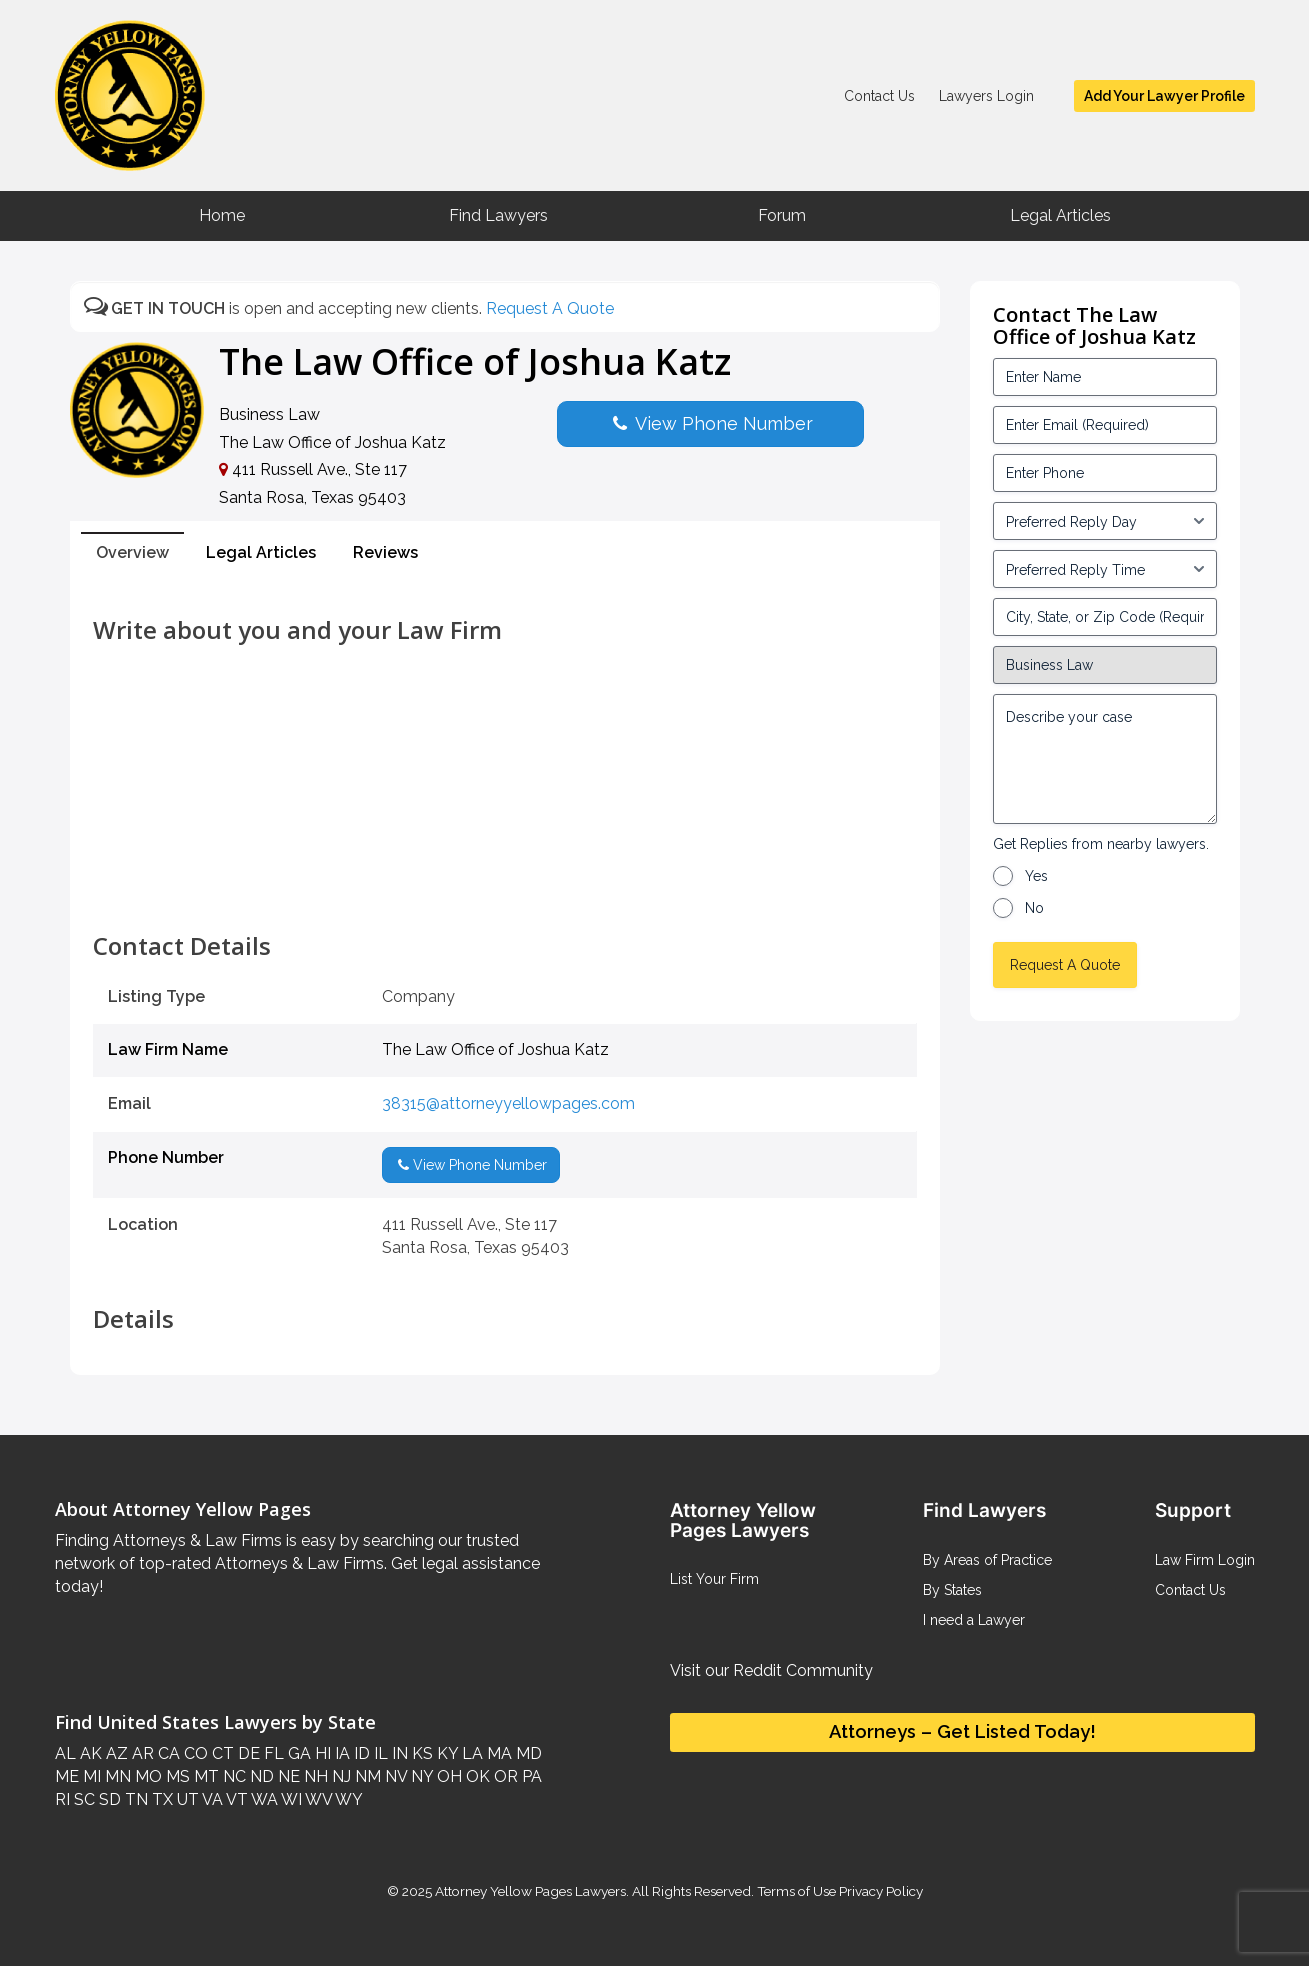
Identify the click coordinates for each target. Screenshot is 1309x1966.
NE (287, 1776)
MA (497, 1753)
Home (222, 215)
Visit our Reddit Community (771, 1670)
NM (366, 1776)
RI (62, 1799)
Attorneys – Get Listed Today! (962, 1731)
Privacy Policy (879, 1891)
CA (167, 1753)
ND (260, 1776)
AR (141, 1753)
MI (90, 1776)
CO (194, 1753)
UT (186, 1799)
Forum (782, 215)
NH (314, 1776)
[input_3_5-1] (1105, 521)
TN (134, 1799)
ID (360, 1753)
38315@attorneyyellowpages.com (508, 1103)
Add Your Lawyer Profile (1164, 96)
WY (347, 1799)
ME (67, 1776)
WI (290, 1799)
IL (379, 1753)
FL (272, 1753)
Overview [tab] (132, 552)
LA (470, 1753)
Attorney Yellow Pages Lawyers (530, 1891)
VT (235, 1799)
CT (221, 1753)
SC (82, 1799)
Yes (1036, 876)
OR (504, 1776)
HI (321, 1753)
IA (340, 1753)
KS (420, 1753)
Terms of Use (796, 1891)
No (1034, 908)
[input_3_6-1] (1105, 569)
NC (232, 1776)
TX (160, 1799)
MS (176, 1776)
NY (420, 1776)
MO (146, 1776)
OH (447, 1776)
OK (476, 1776)
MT (204, 1776)
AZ (115, 1753)
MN (116, 1776)
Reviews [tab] (385, 552)
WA (263, 1799)
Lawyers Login (986, 96)
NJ (339, 1776)
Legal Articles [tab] (261, 552)
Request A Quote (550, 308)
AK (89, 1753)
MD (527, 1753)
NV (394, 1776)
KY (445, 1753)
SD (108, 1799)
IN (398, 1753)
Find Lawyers (498, 215)
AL (65, 1753)
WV (317, 1799)
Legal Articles (1060, 215)
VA (211, 1799)
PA (530, 1776)
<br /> (505, 888)
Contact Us (879, 96)
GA (297, 1753)
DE (247, 1753)
